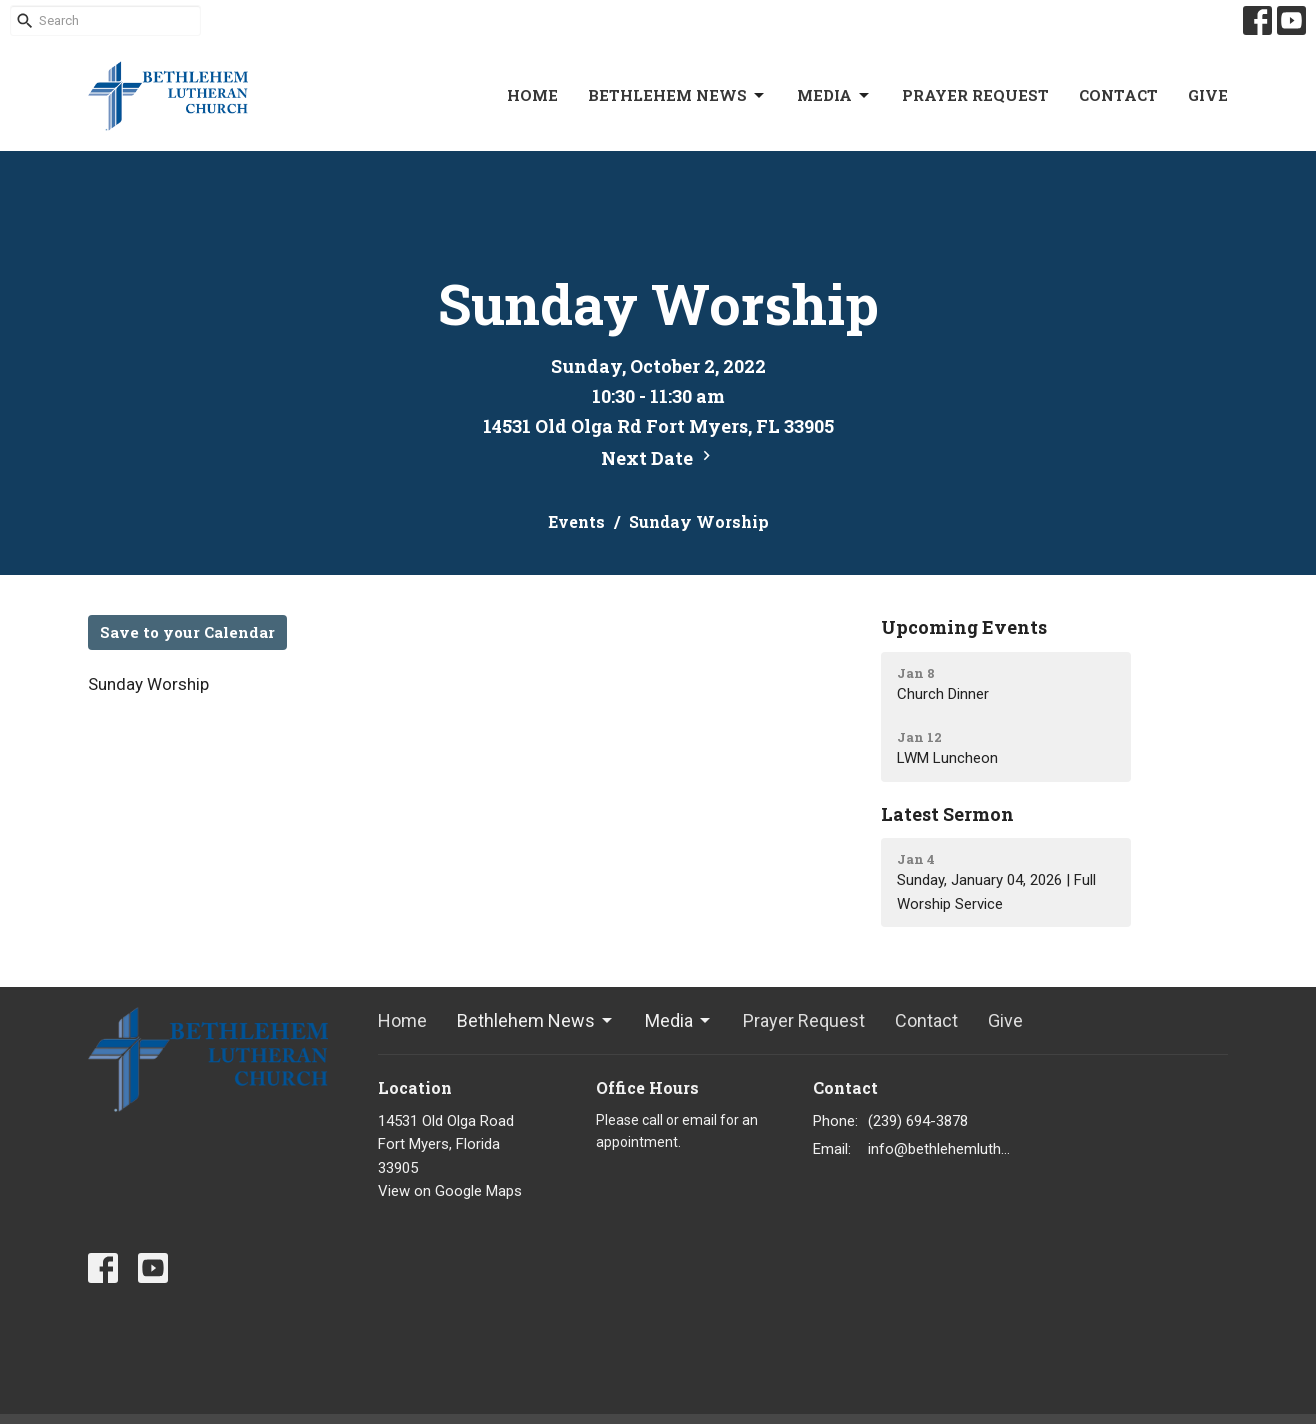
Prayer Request (975, 95)
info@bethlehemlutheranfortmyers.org (939, 1149)
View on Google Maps (450, 1191)
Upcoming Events (964, 627)
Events (576, 521)
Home (532, 95)
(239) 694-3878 (918, 1121)
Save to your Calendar (187, 632)
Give (1208, 95)
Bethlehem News (677, 95)
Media (834, 95)
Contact (1118, 95)
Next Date (658, 458)
